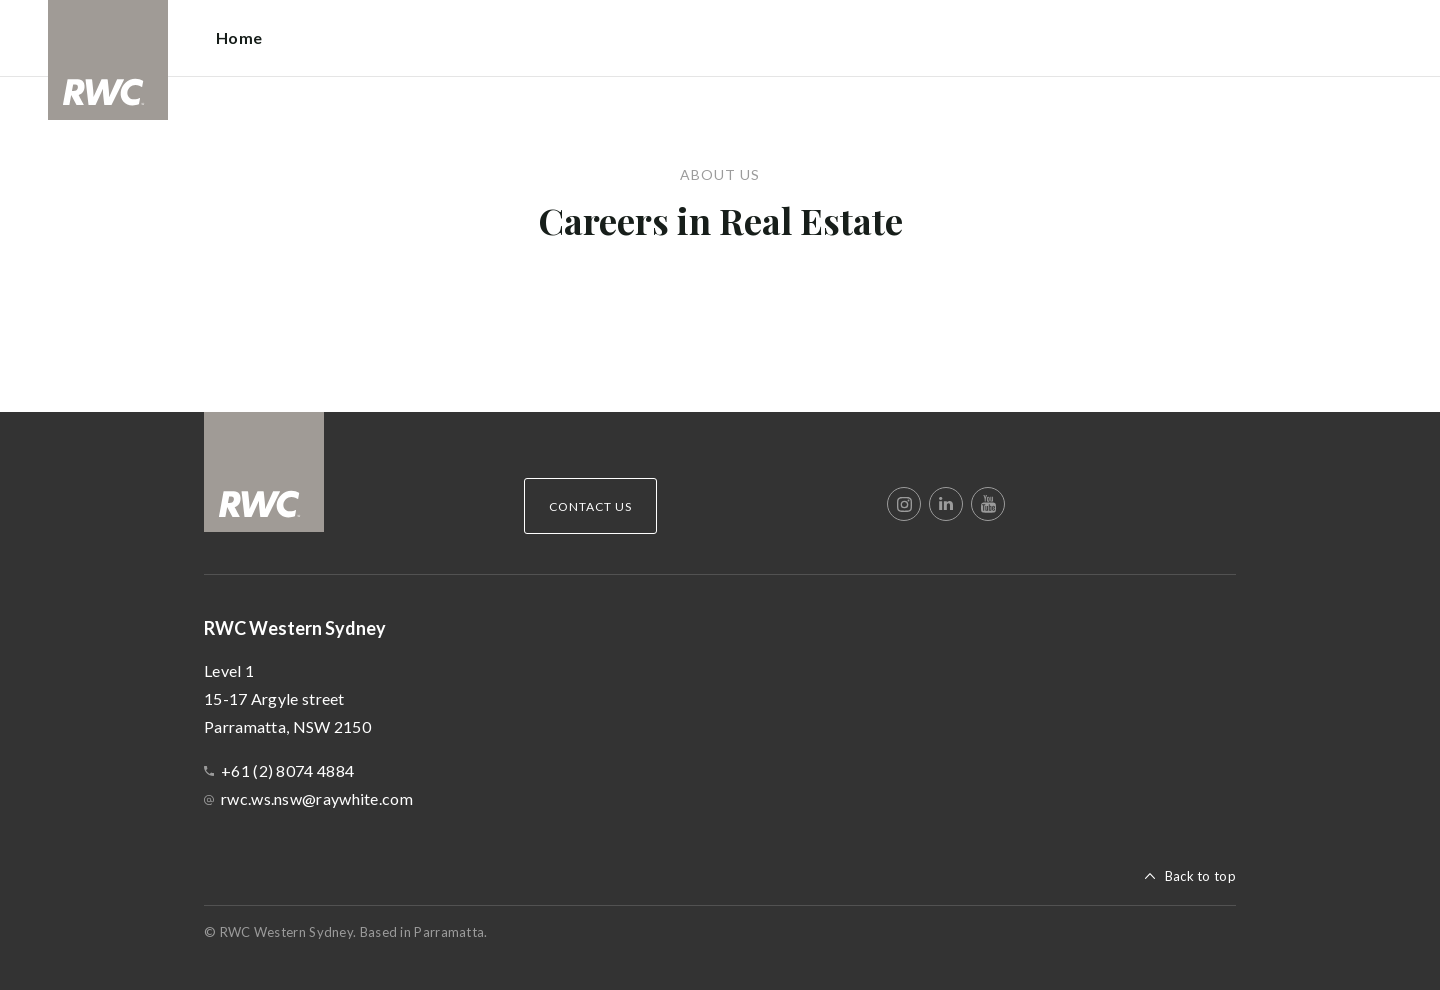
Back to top (1200, 876)
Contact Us (590, 506)
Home (239, 37)
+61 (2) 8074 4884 (287, 770)
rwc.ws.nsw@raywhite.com (317, 798)
